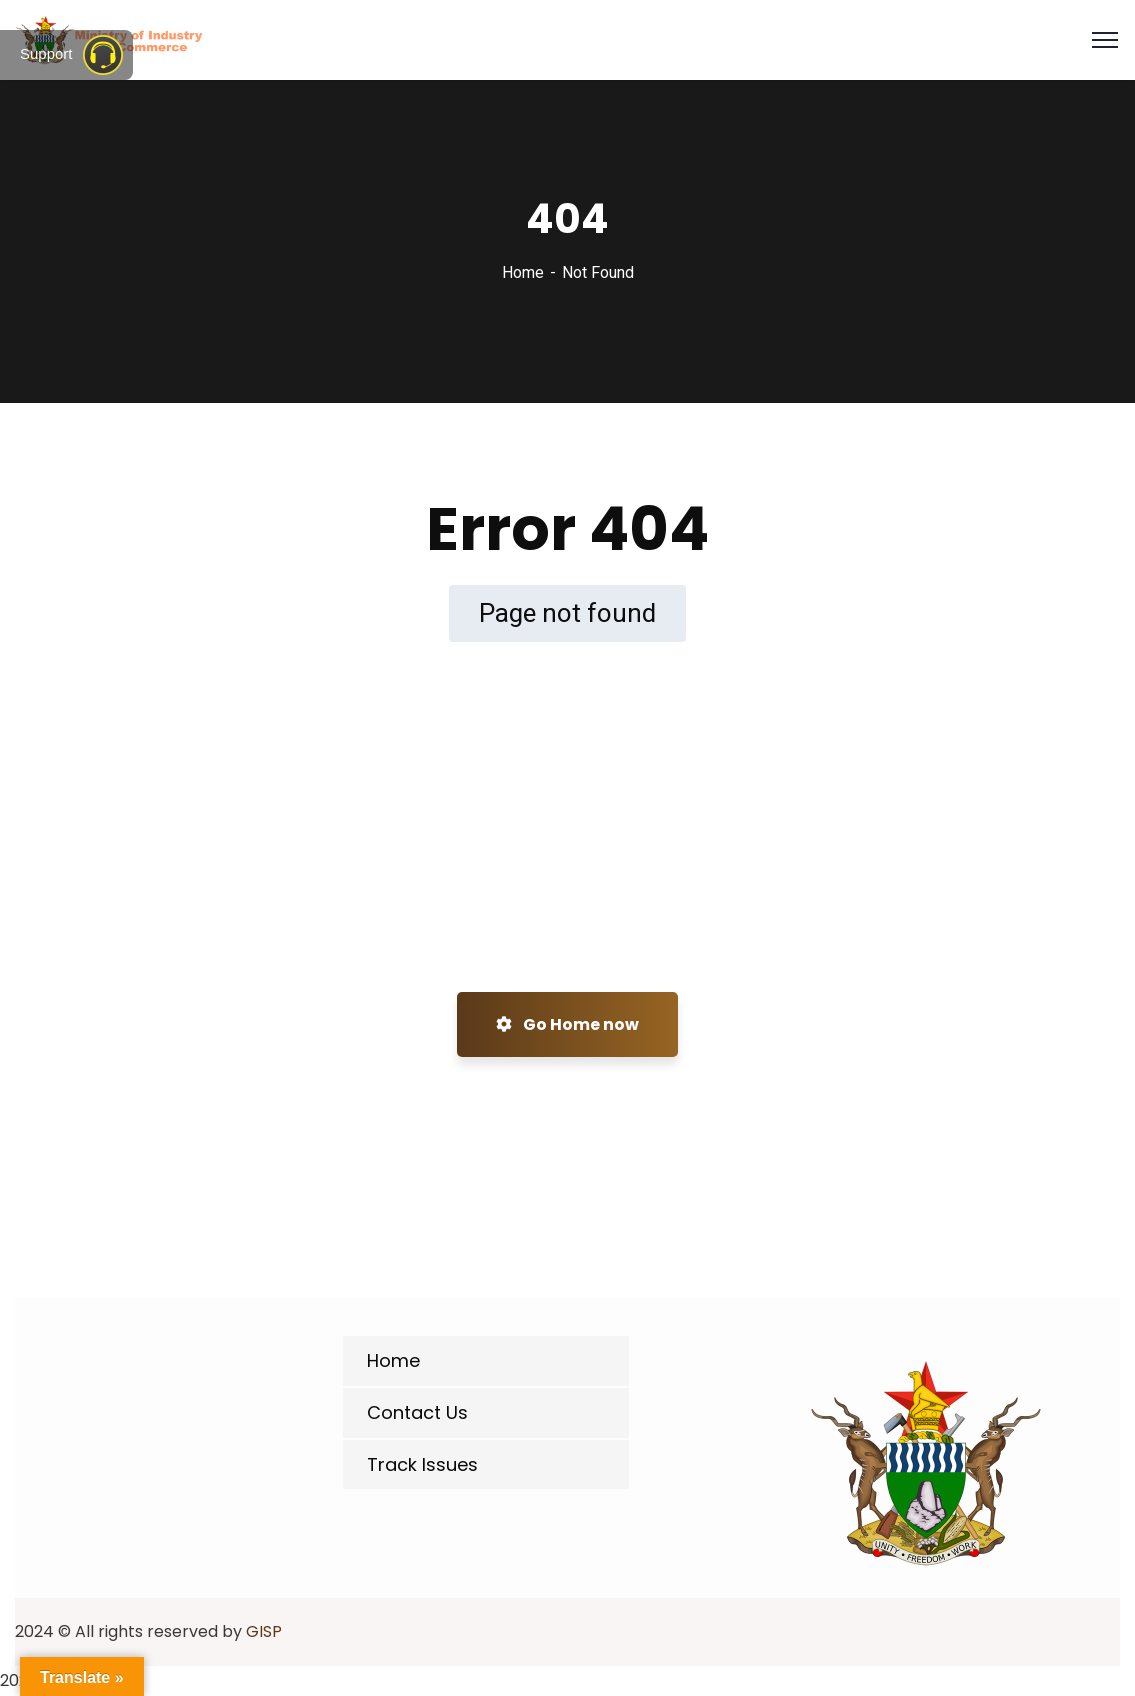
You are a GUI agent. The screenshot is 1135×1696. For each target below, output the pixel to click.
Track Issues (422, 1464)
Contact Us (417, 1412)
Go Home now (567, 1024)
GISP (264, 1631)
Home (523, 272)
